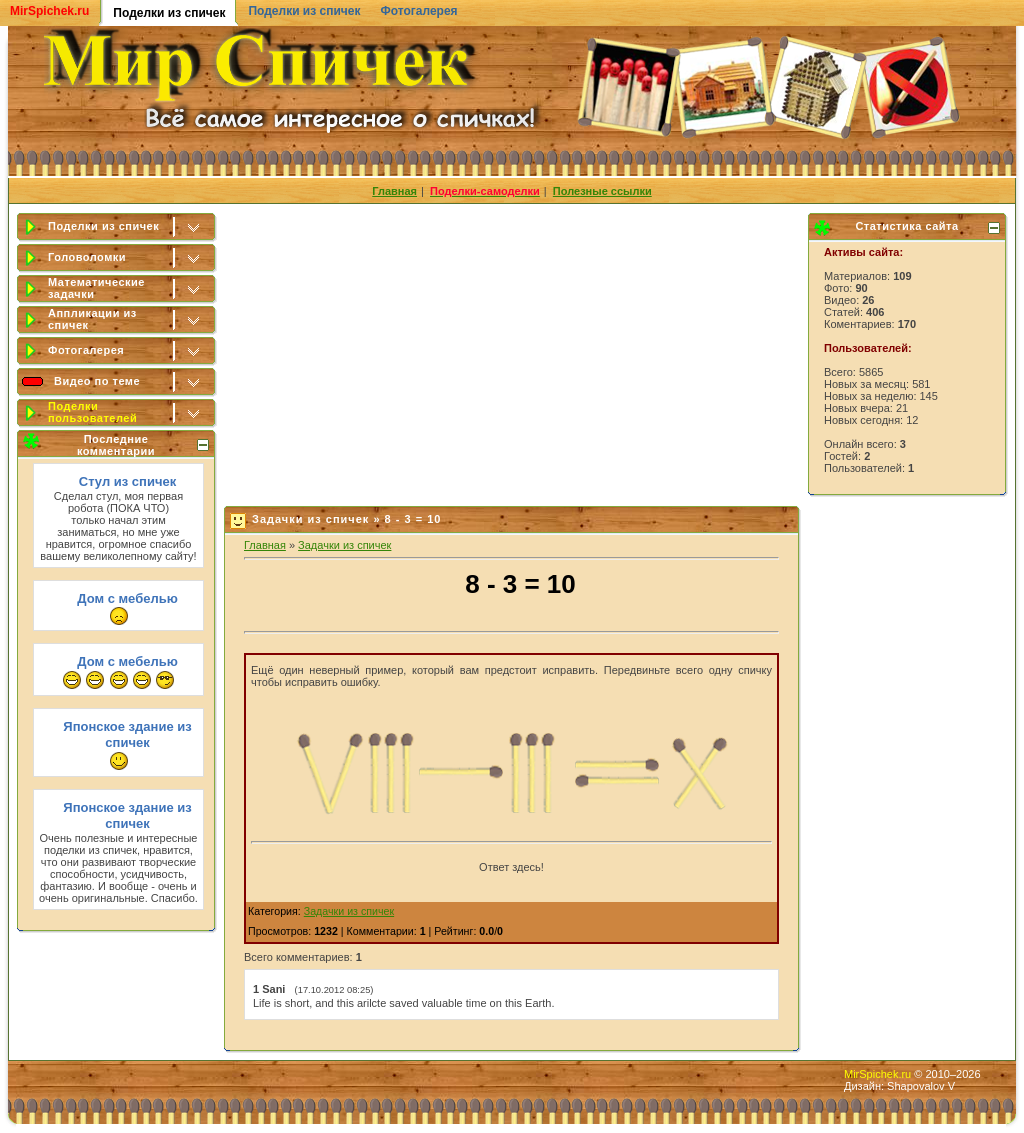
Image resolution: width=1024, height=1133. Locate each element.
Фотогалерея (418, 11)
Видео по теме (97, 381)
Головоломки (87, 257)
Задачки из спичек (344, 545)
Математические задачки (96, 288)
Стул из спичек (127, 481)
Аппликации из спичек (92, 319)
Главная (265, 545)
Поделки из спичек (304, 11)
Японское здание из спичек (127, 734)
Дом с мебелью (127, 598)
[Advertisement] (513, 351)
